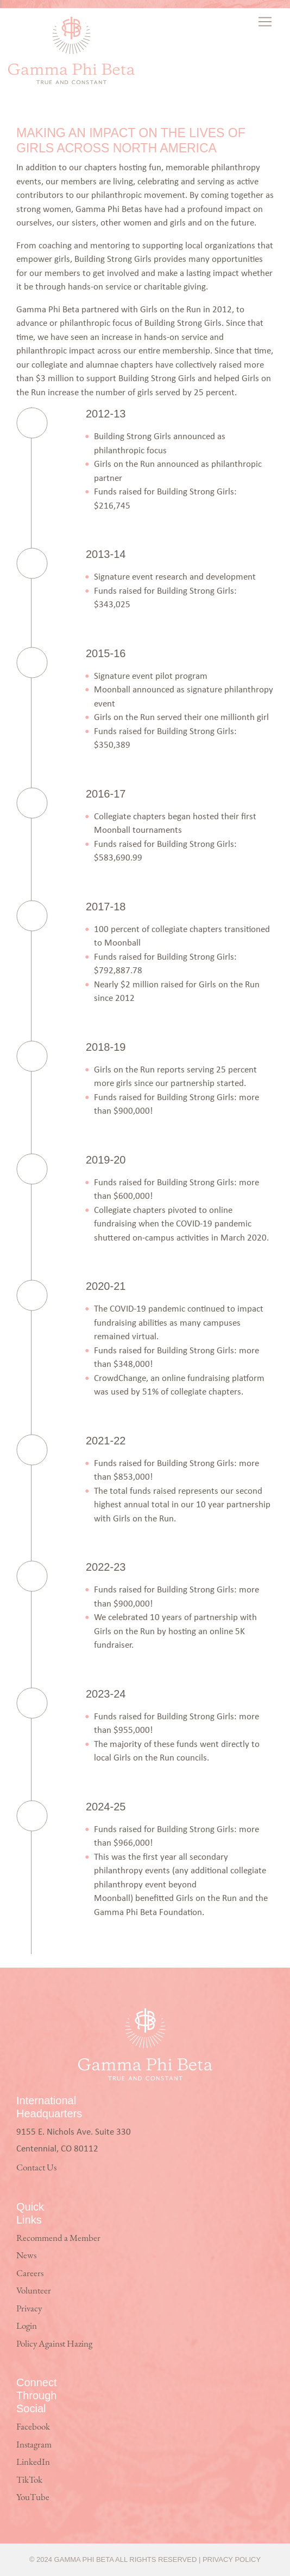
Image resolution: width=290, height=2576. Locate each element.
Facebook (33, 2427)
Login (26, 2326)
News (26, 2255)
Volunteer (33, 2291)
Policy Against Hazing (54, 2344)
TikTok (29, 2480)
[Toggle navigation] (266, 22)
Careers (29, 2273)
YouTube (32, 2497)
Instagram (34, 2445)
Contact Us (36, 2168)
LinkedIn (33, 2462)
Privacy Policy (232, 2559)
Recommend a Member (58, 2238)
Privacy (29, 2309)
